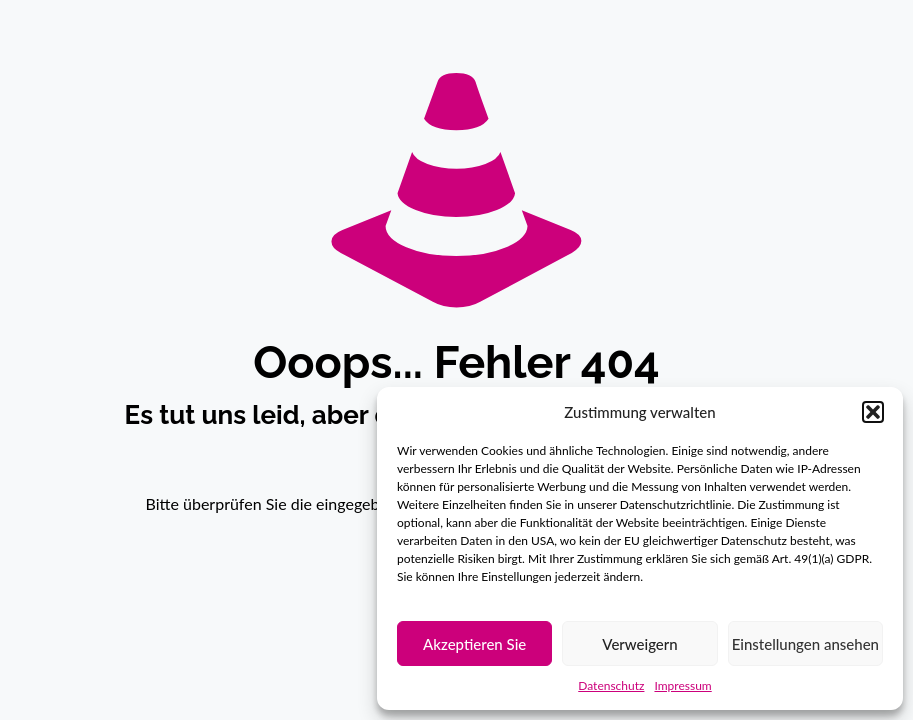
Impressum (682, 685)
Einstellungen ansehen (805, 644)
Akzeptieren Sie (474, 644)
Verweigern (639, 644)
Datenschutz (611, 685)
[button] (873, 412)
